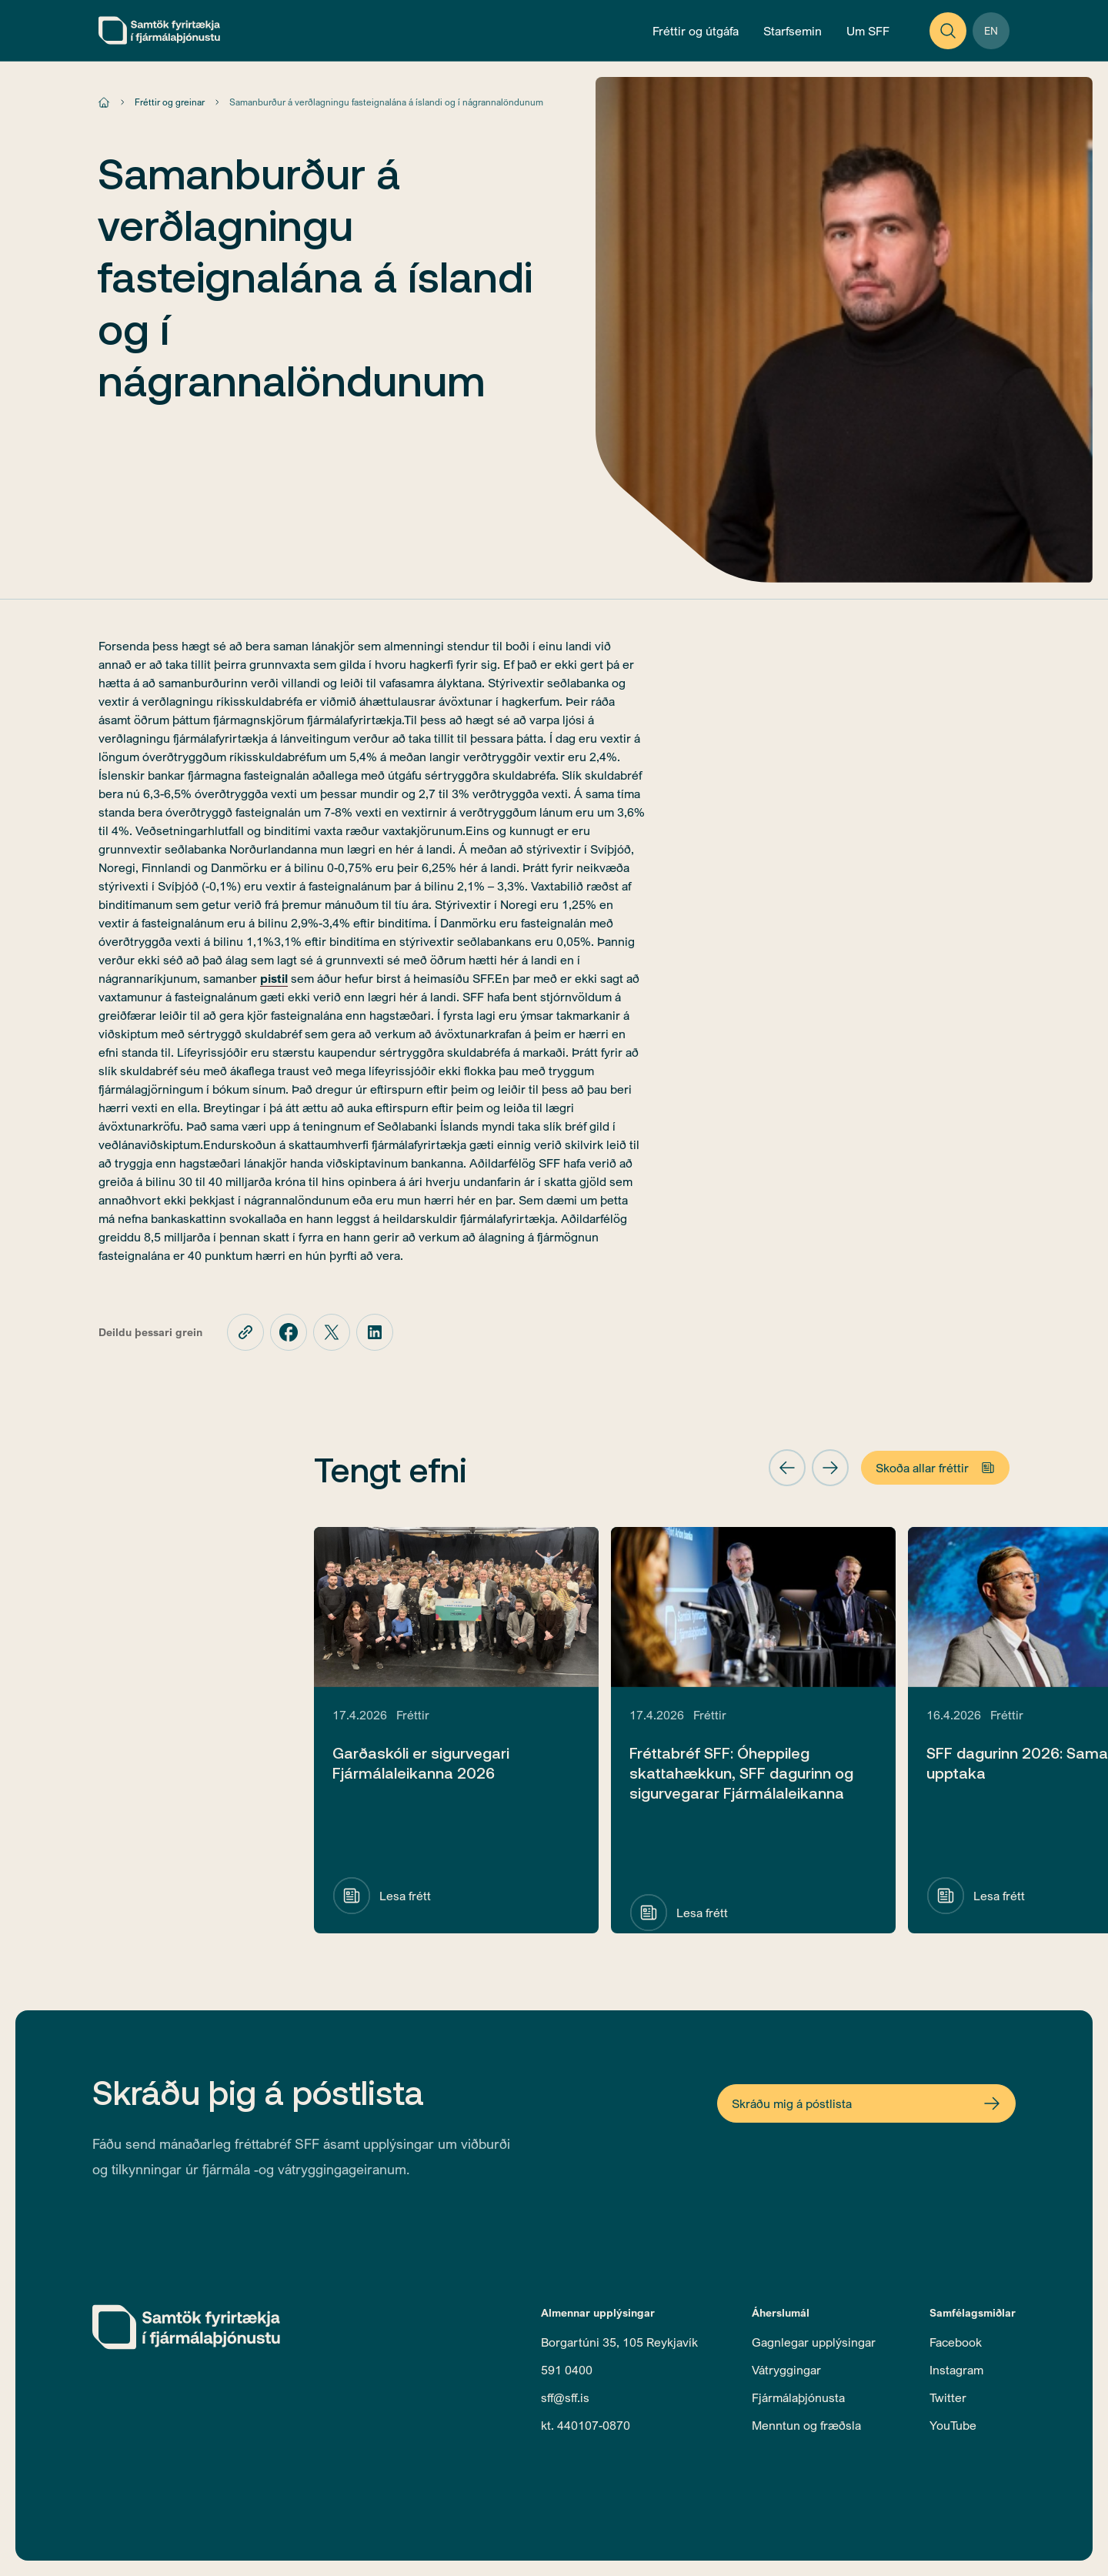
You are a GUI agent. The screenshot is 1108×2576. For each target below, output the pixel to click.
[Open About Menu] (868, 30)
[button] (787, 1467)
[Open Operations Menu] (792, 30)
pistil (274, 978)
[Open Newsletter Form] (866, 2103)
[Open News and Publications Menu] (695, 30)
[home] (159, 30)
